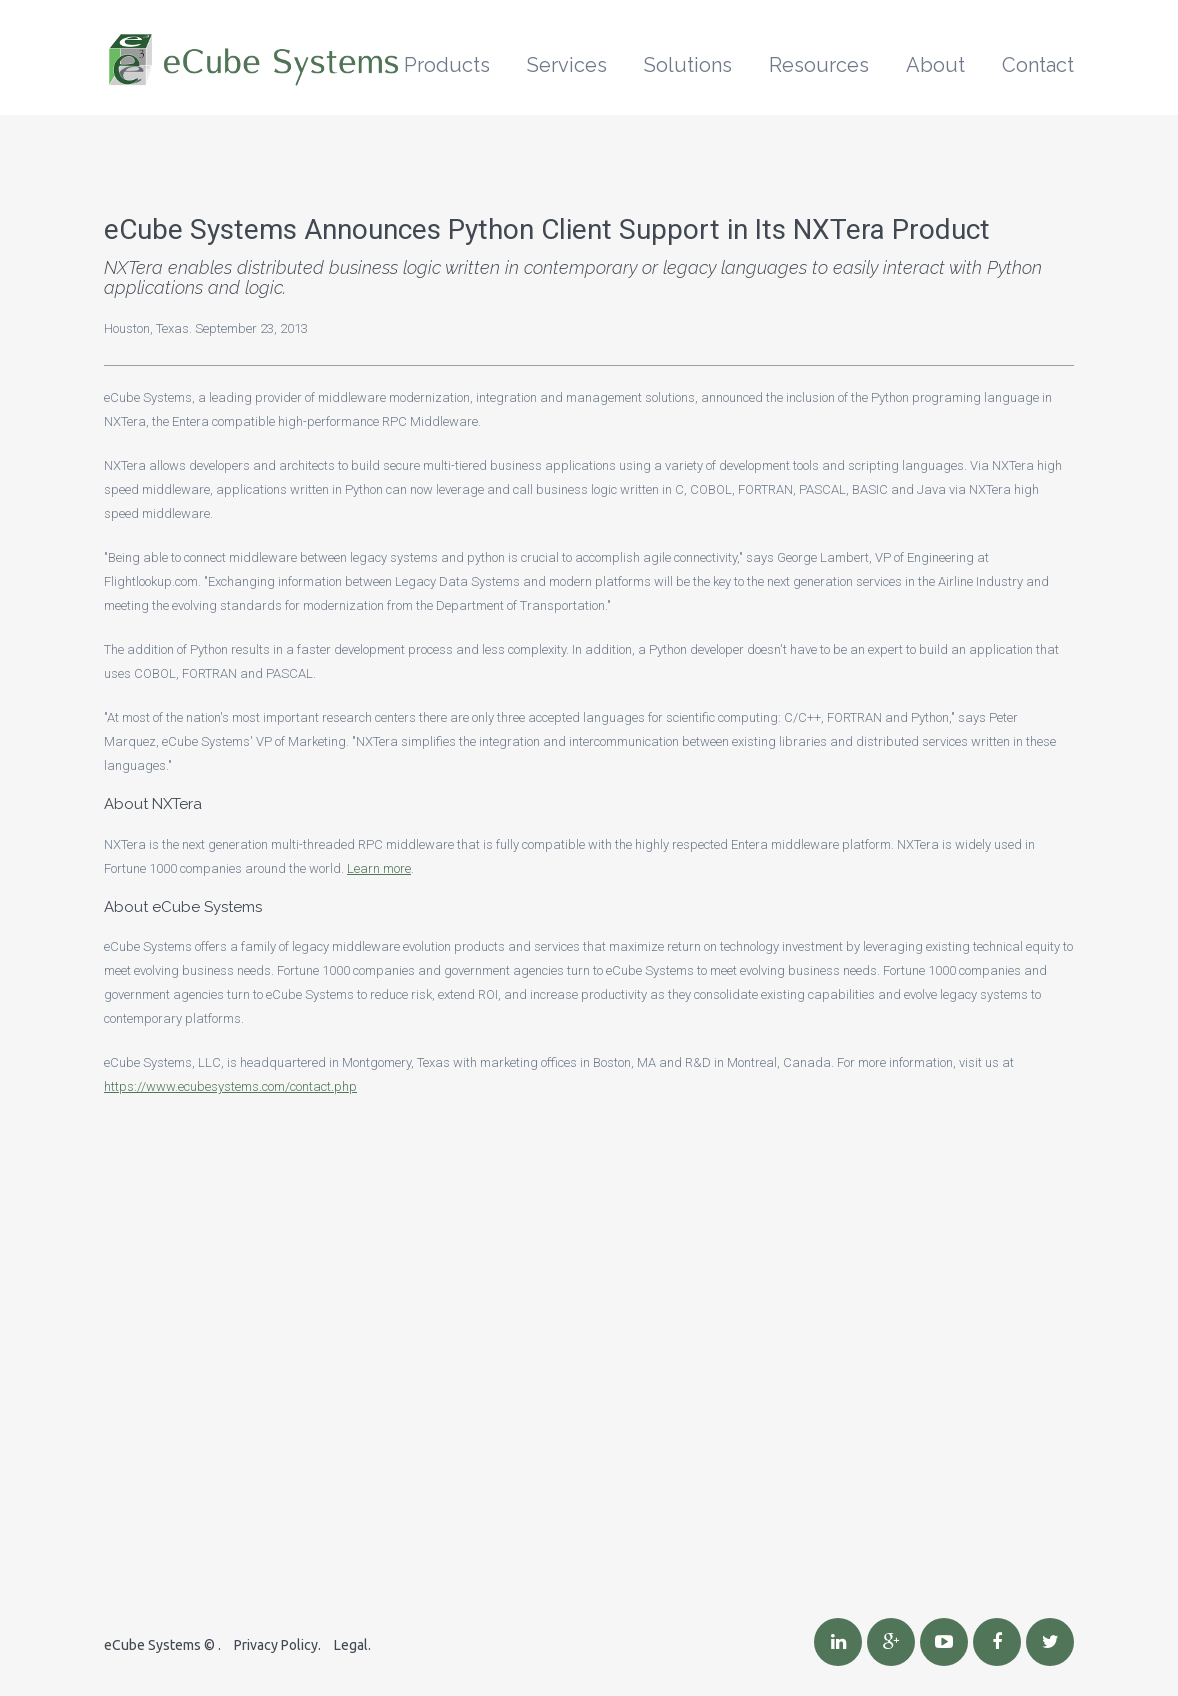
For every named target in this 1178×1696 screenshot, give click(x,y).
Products (447, 65)
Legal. (352, 1645)
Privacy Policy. (277, 1645)
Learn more (379, 868)
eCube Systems (152, 1645)
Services (567, 65)
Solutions (688, 65)
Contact (1038, 65)
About (935, 65)
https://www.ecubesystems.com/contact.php (230, 1086)
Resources (819, 65)
